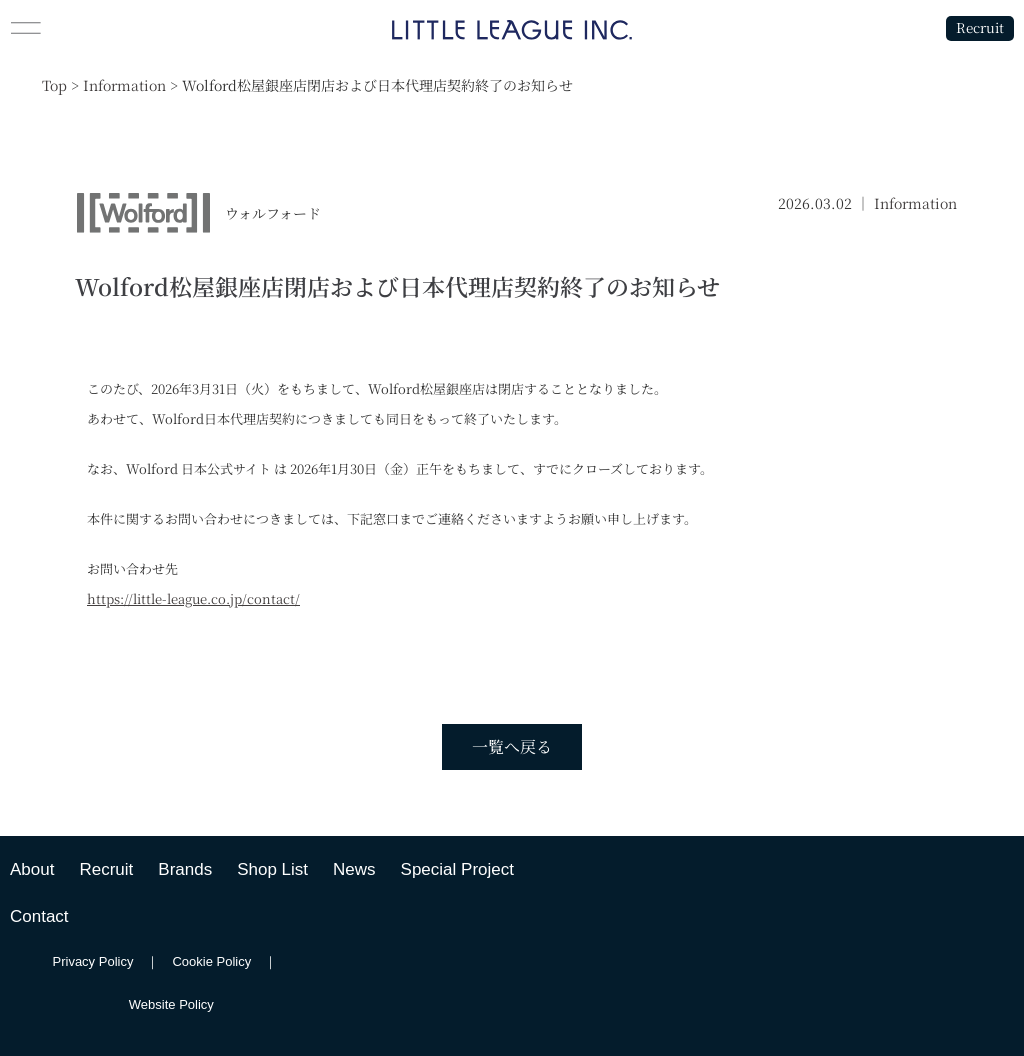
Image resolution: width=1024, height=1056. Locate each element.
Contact (39, 916)
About (32, 869)
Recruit (976, 27)
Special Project (457, 869)
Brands (185, 869)
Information (915, 203)
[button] (128, 28)
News (354, 869)
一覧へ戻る (512, 746)
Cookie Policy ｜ (231, 961)
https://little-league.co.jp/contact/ (193, 598)
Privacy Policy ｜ (113, 961)
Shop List (272, 869)
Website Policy (171, 1004)
